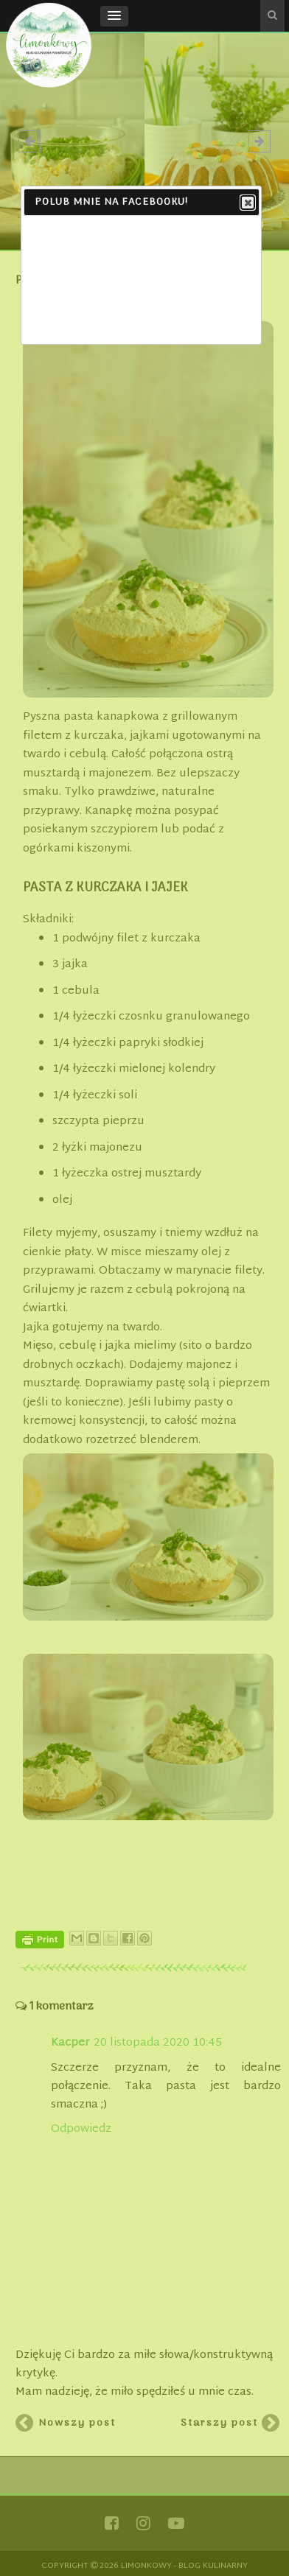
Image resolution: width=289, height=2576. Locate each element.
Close (247, 203)
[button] (114, 16)
